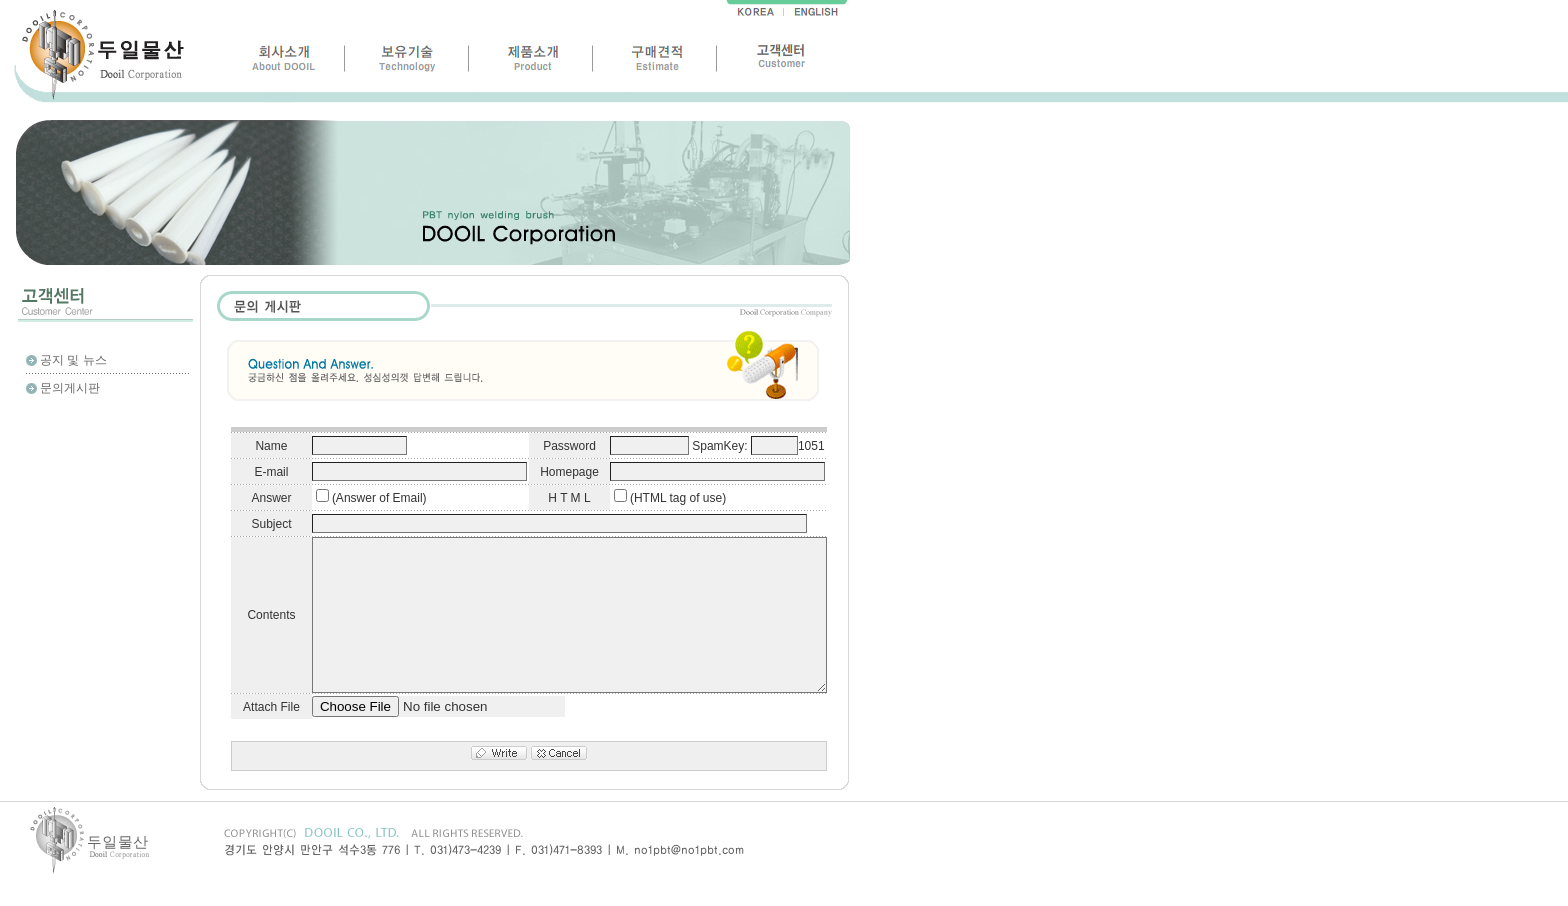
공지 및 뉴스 (73, 360)
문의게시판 (70, 388)
